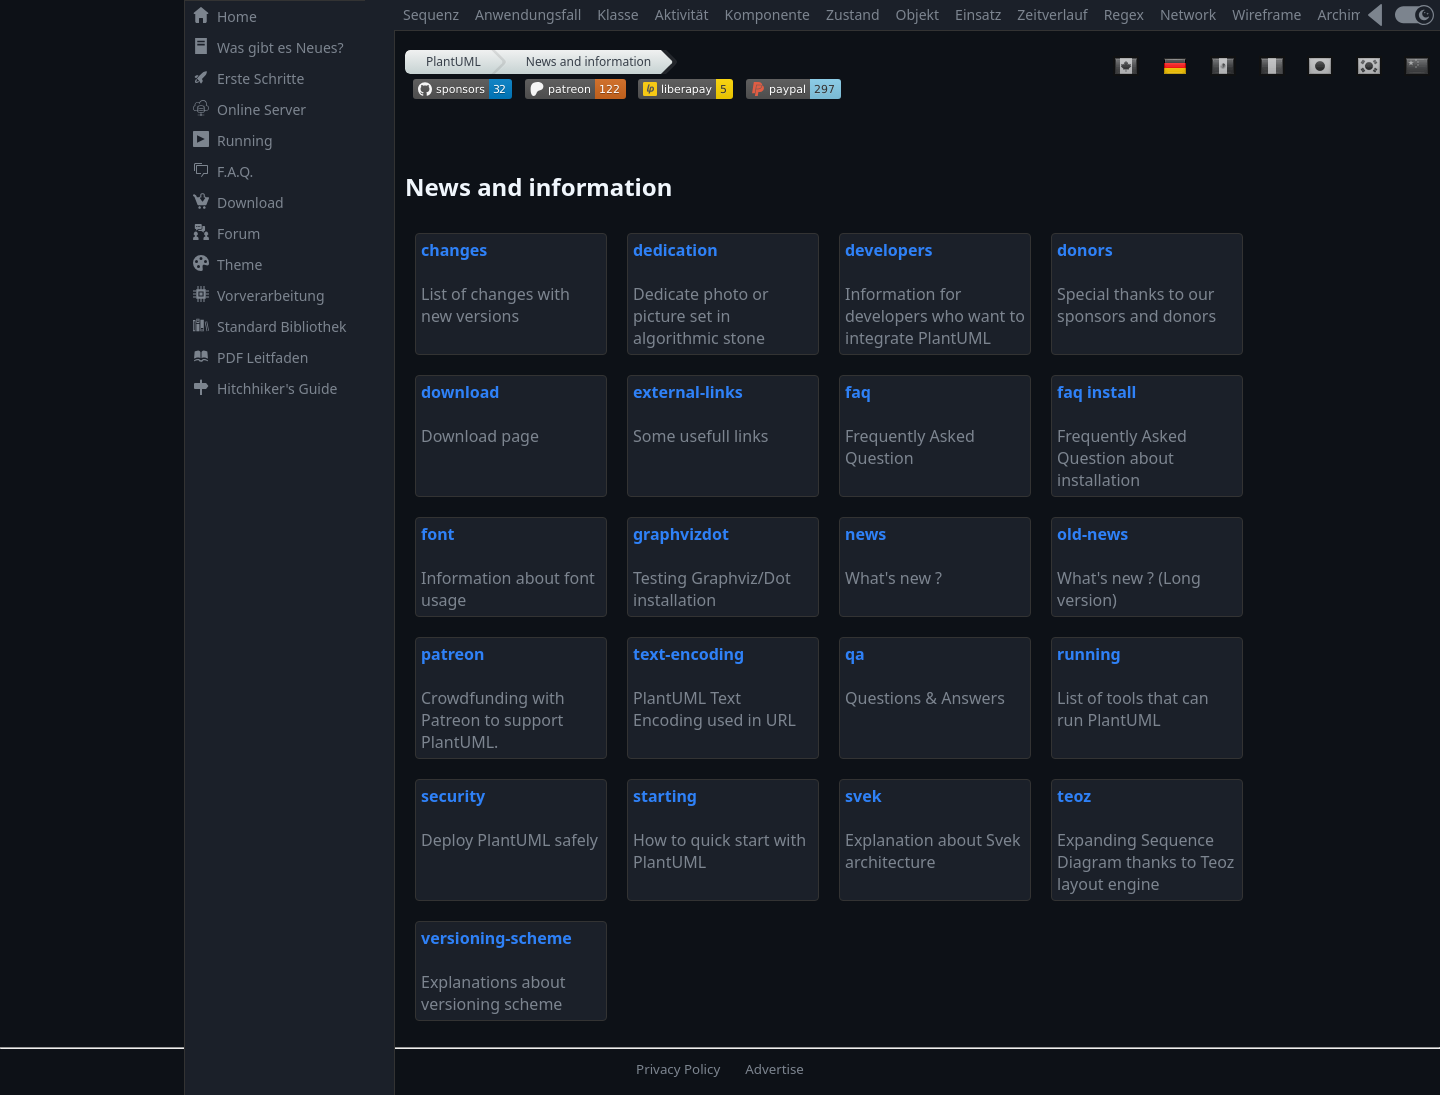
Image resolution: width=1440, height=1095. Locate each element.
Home (221, 16)
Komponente (767, 14)
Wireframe (1266, 14)
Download (234, 202)
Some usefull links (700, 414)
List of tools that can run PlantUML (1133, 687)
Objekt (918, 14)
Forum (222, 233)
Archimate (1350, 14)
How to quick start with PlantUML (719, 829)
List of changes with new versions (495, 283)
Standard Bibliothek (266, 326)
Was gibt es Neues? (264, 47)
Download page (480, 414)
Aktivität (682, 14)
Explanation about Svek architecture (933, 829)
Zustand (853, 14)
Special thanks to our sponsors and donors (1136, 283)
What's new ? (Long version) (1129, 567)
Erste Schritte (244, 78)
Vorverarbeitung (255, 295)
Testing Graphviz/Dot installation (712, 567)
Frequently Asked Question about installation (1122, 436)
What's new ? (893, 556)
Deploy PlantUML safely (509, 818)
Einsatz (978, 14)
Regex (1124, 14)
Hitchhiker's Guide (261, 388)
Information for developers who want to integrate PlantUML (935, 294)
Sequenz (431, 14)
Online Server (245, 109)
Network (1188, 14)
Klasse (617, 14)
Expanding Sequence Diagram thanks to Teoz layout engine (1145, 840)
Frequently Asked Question (910, 425)
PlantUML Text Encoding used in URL (714, 687)
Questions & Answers (925, 676)
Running (229, 140)
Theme (223, 264)
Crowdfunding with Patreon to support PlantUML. (493, 698)
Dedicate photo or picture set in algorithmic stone (701, 294)
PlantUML (453, 61)
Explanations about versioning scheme (496, 971)
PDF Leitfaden (246, 357)
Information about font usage (508, 567)
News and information (589, 61)
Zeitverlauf (1052, 14)
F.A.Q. (219, 171)
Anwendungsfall (528, 14)
